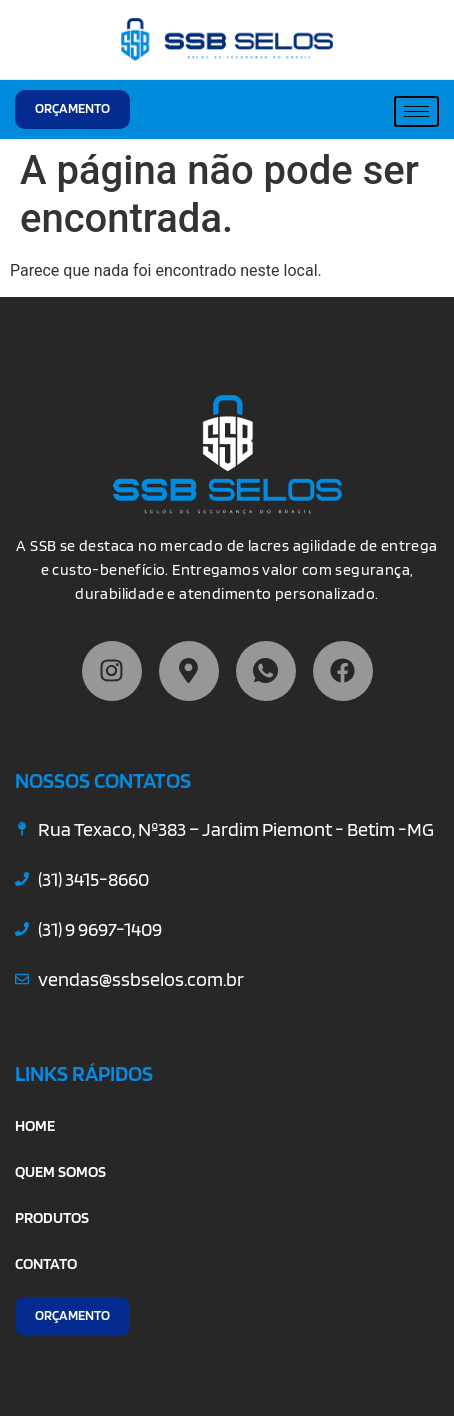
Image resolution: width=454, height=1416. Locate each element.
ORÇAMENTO (72, 108)
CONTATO (46, 1263)
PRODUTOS (52, 1217)
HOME (35, 1125)
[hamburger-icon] (416, 111)
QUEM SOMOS (60, 1171)
